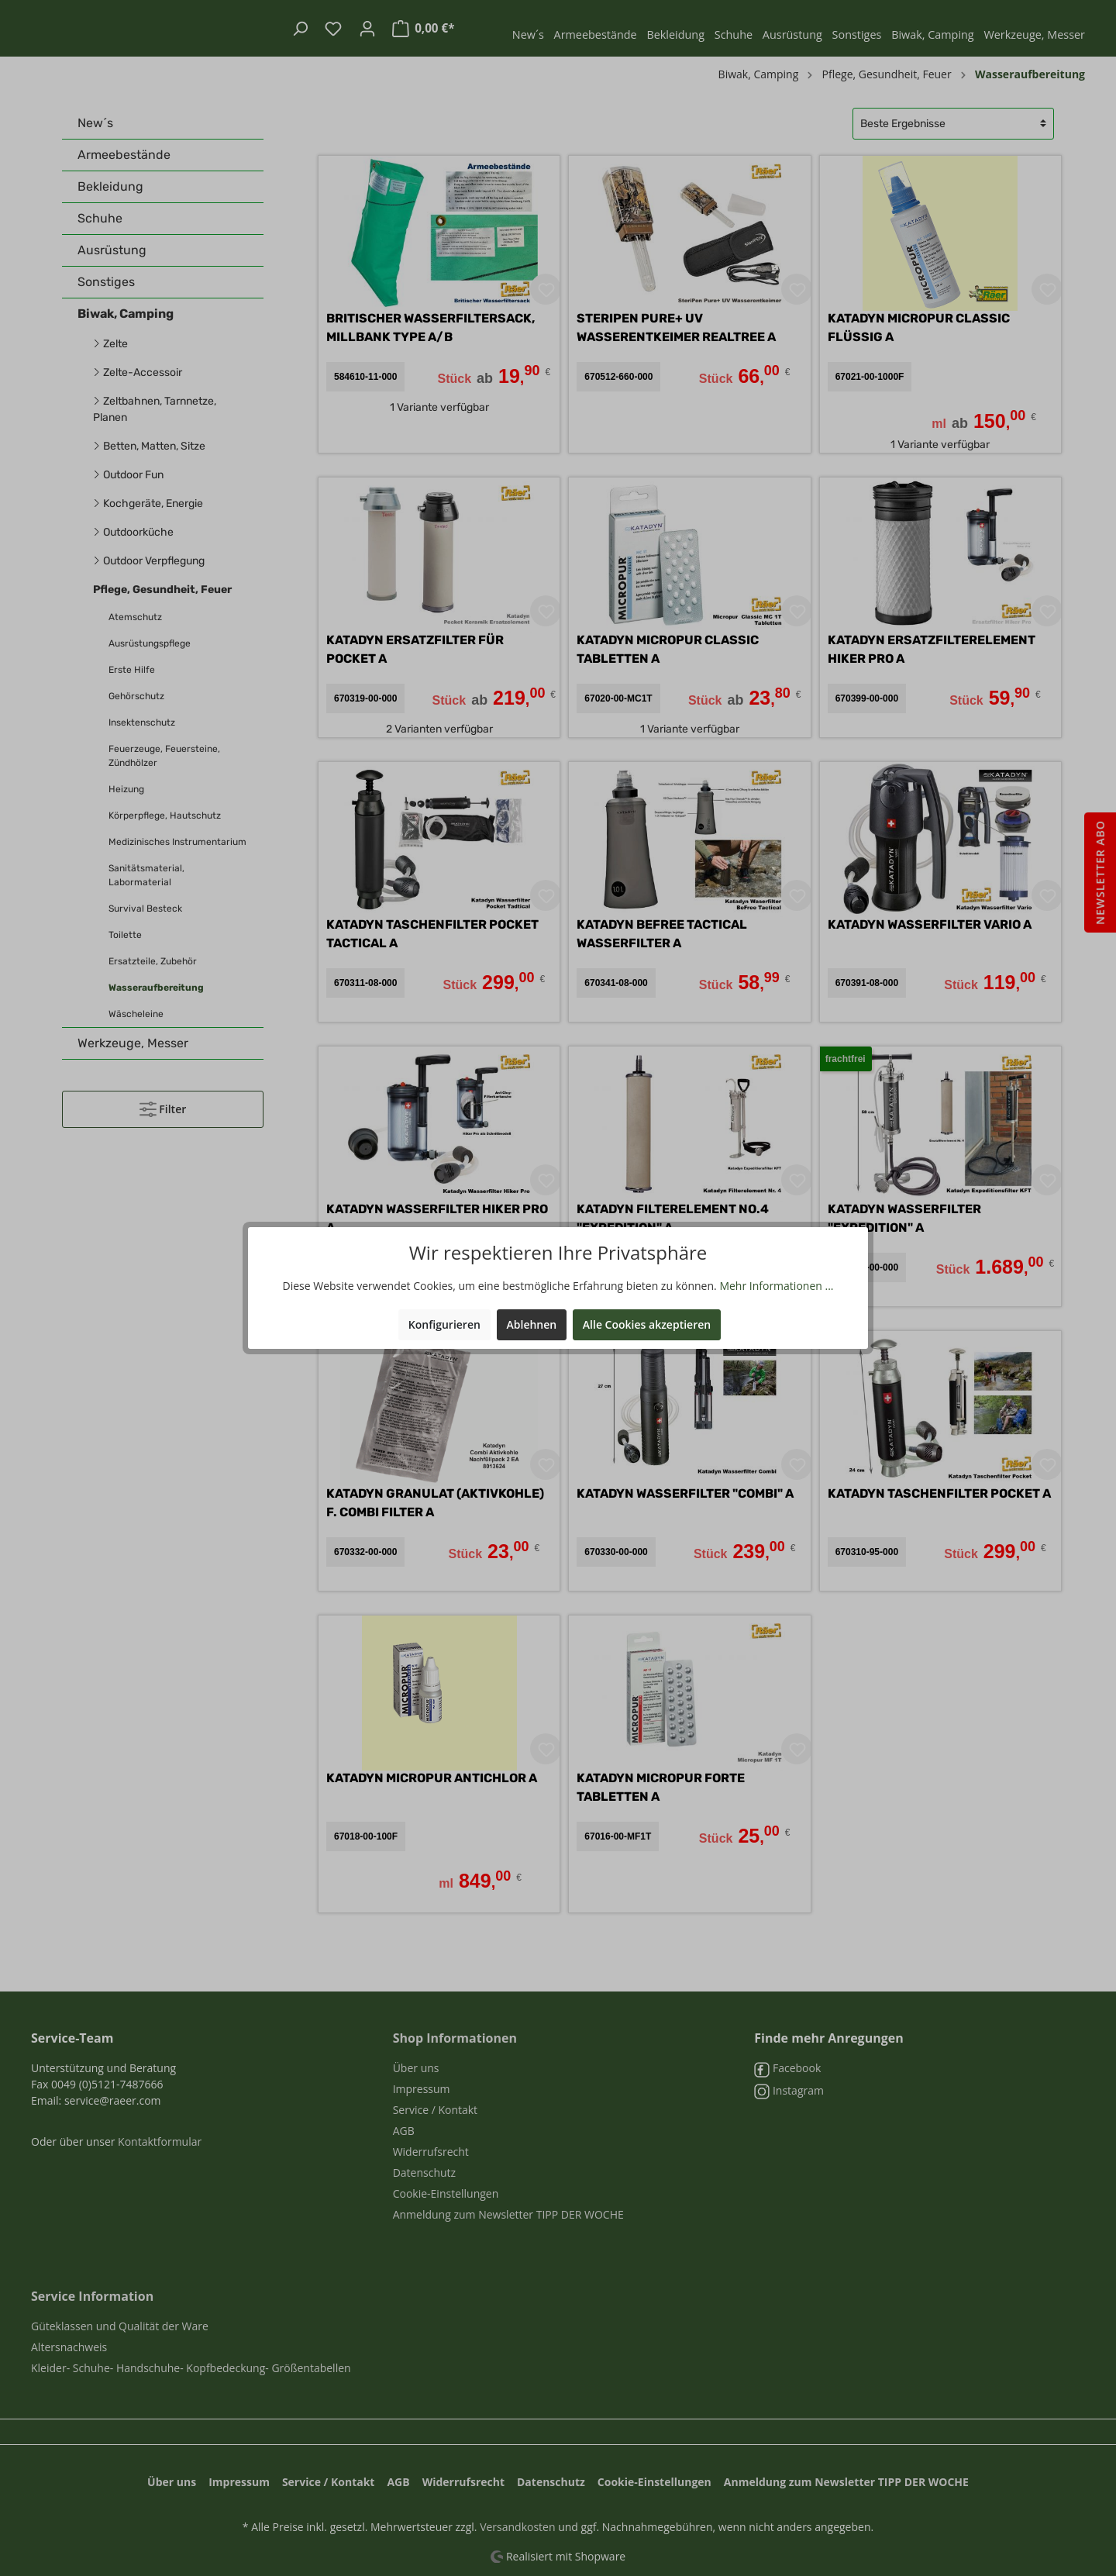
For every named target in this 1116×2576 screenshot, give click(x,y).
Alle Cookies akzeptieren (647, 1324)
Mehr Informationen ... (776, 1285)
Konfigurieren (444, 1324)
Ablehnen (532, 1324)
